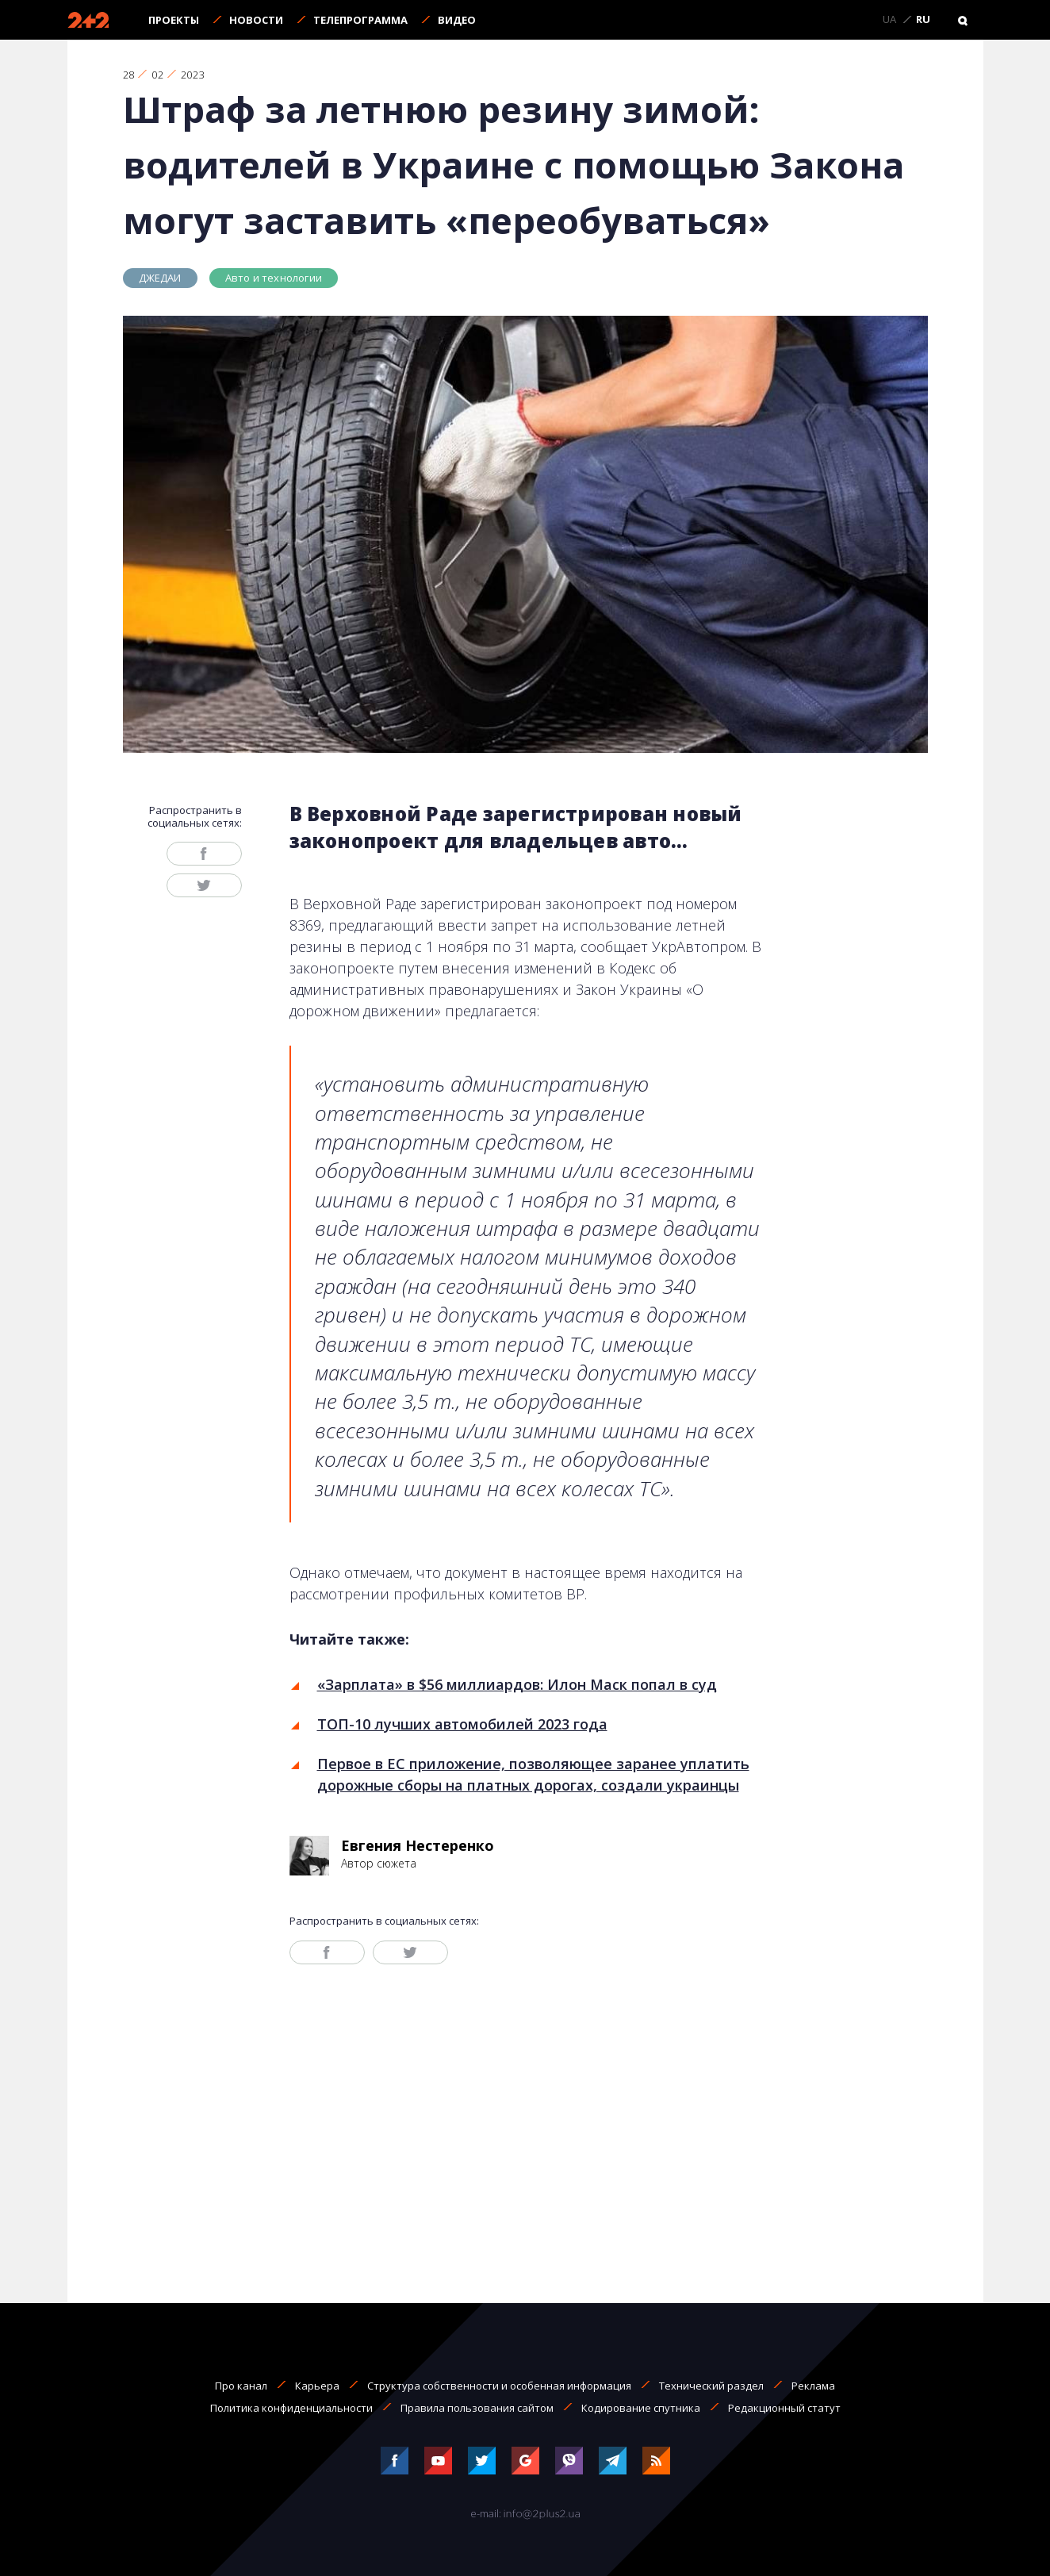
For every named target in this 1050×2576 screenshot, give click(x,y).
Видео (457, 20)
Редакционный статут (784, 2408)
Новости (256, 20)
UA (889, 20)
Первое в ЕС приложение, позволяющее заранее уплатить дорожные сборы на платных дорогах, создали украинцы (533, 1774)
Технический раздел (711, 2385)
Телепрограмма (360, 20)
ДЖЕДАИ (160, 278)
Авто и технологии (273, 278)
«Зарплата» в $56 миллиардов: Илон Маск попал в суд (517, 1684)
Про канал (241, 2385)
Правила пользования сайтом (477, 2408)
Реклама (813, 2385)
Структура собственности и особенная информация (499, 2385)
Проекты (173, 20)
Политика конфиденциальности (291, 2408)
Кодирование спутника (640, 2408)
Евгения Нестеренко (417, 1845)
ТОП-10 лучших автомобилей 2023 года (462, 1723)
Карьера (317, 2385)
